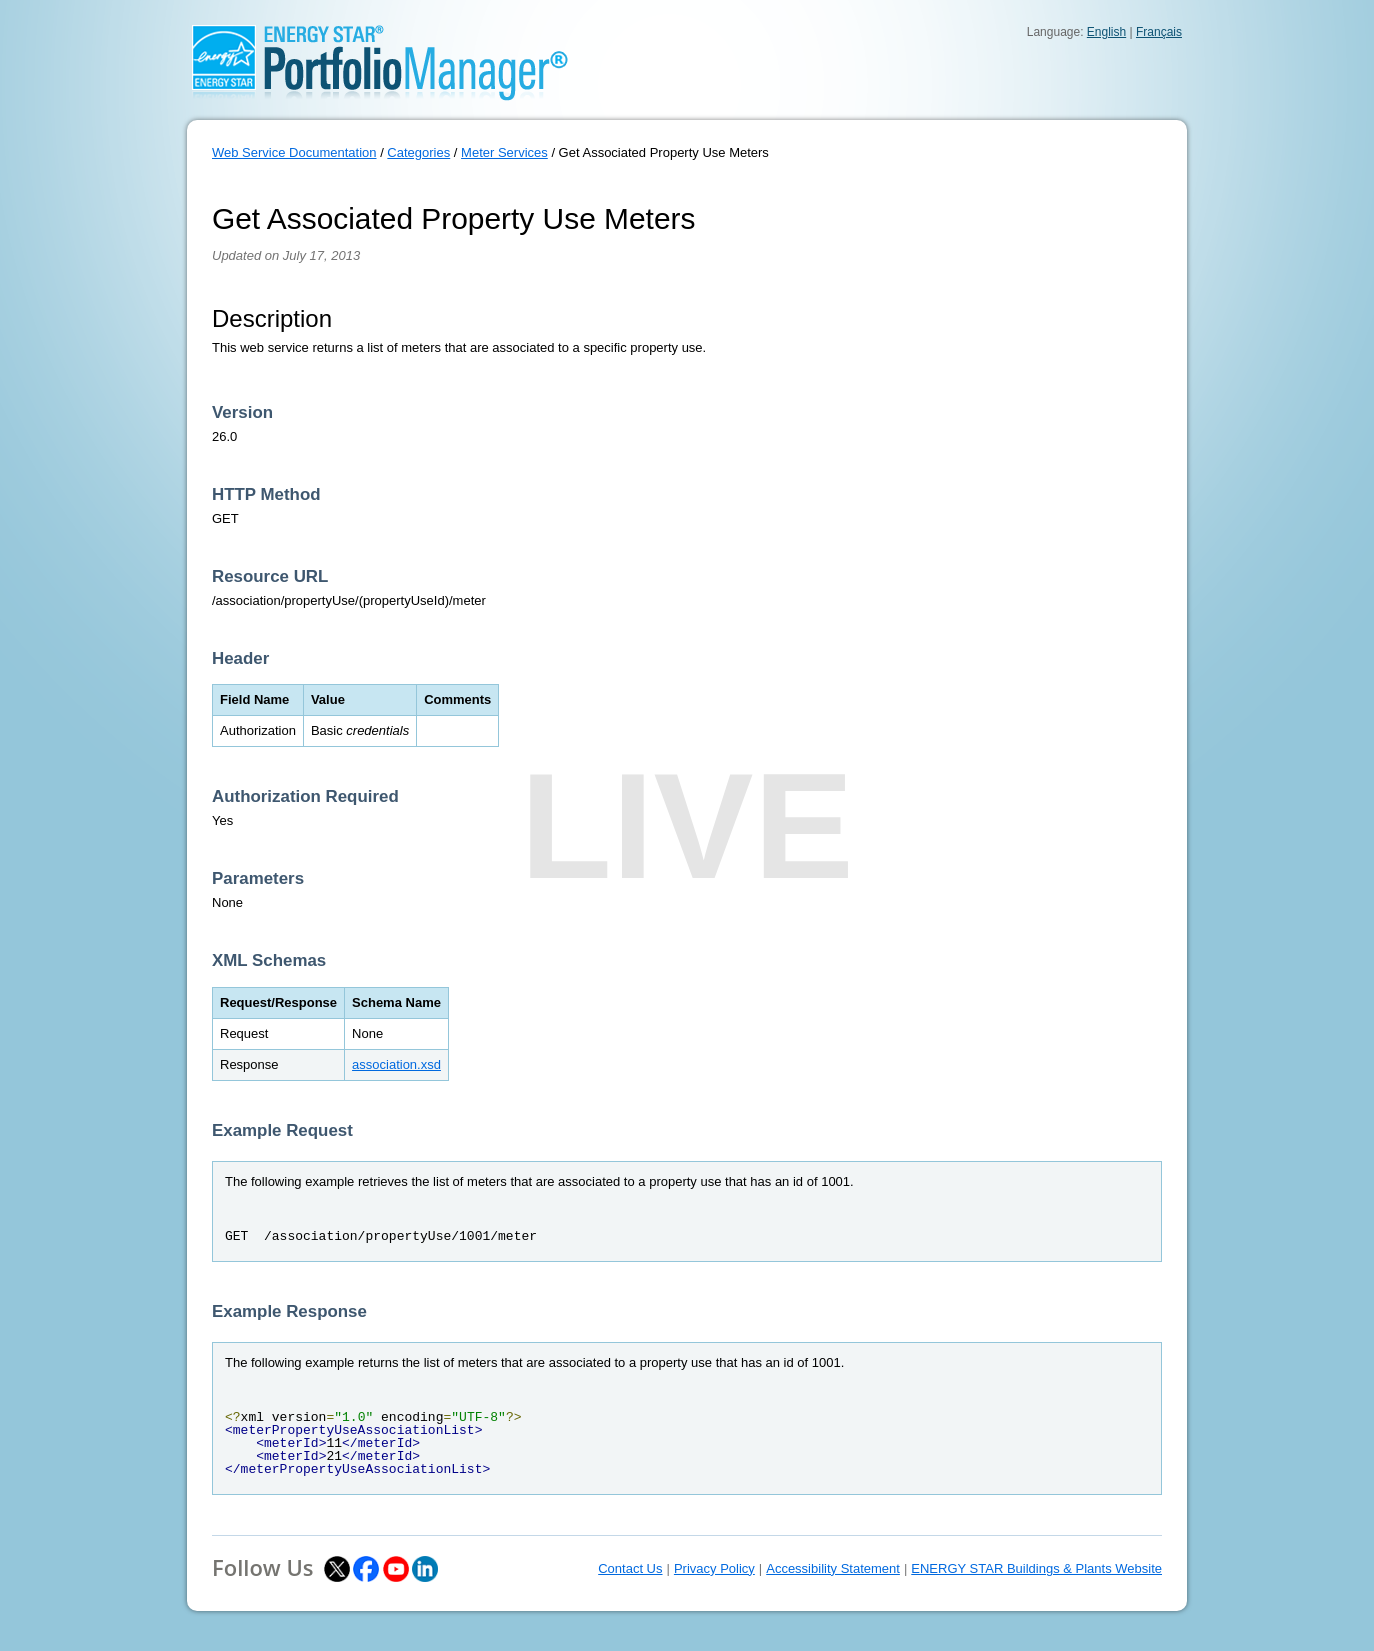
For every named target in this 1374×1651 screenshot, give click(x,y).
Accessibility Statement (833, 1568)
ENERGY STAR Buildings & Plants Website (1036, 1568)
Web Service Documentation (294, 152)
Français (1159, 32)
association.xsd (396, 1064)
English (1106, 32)
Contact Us (630, 1568)
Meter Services (504, 152)
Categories (418, 152)
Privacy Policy (714, 1568)
